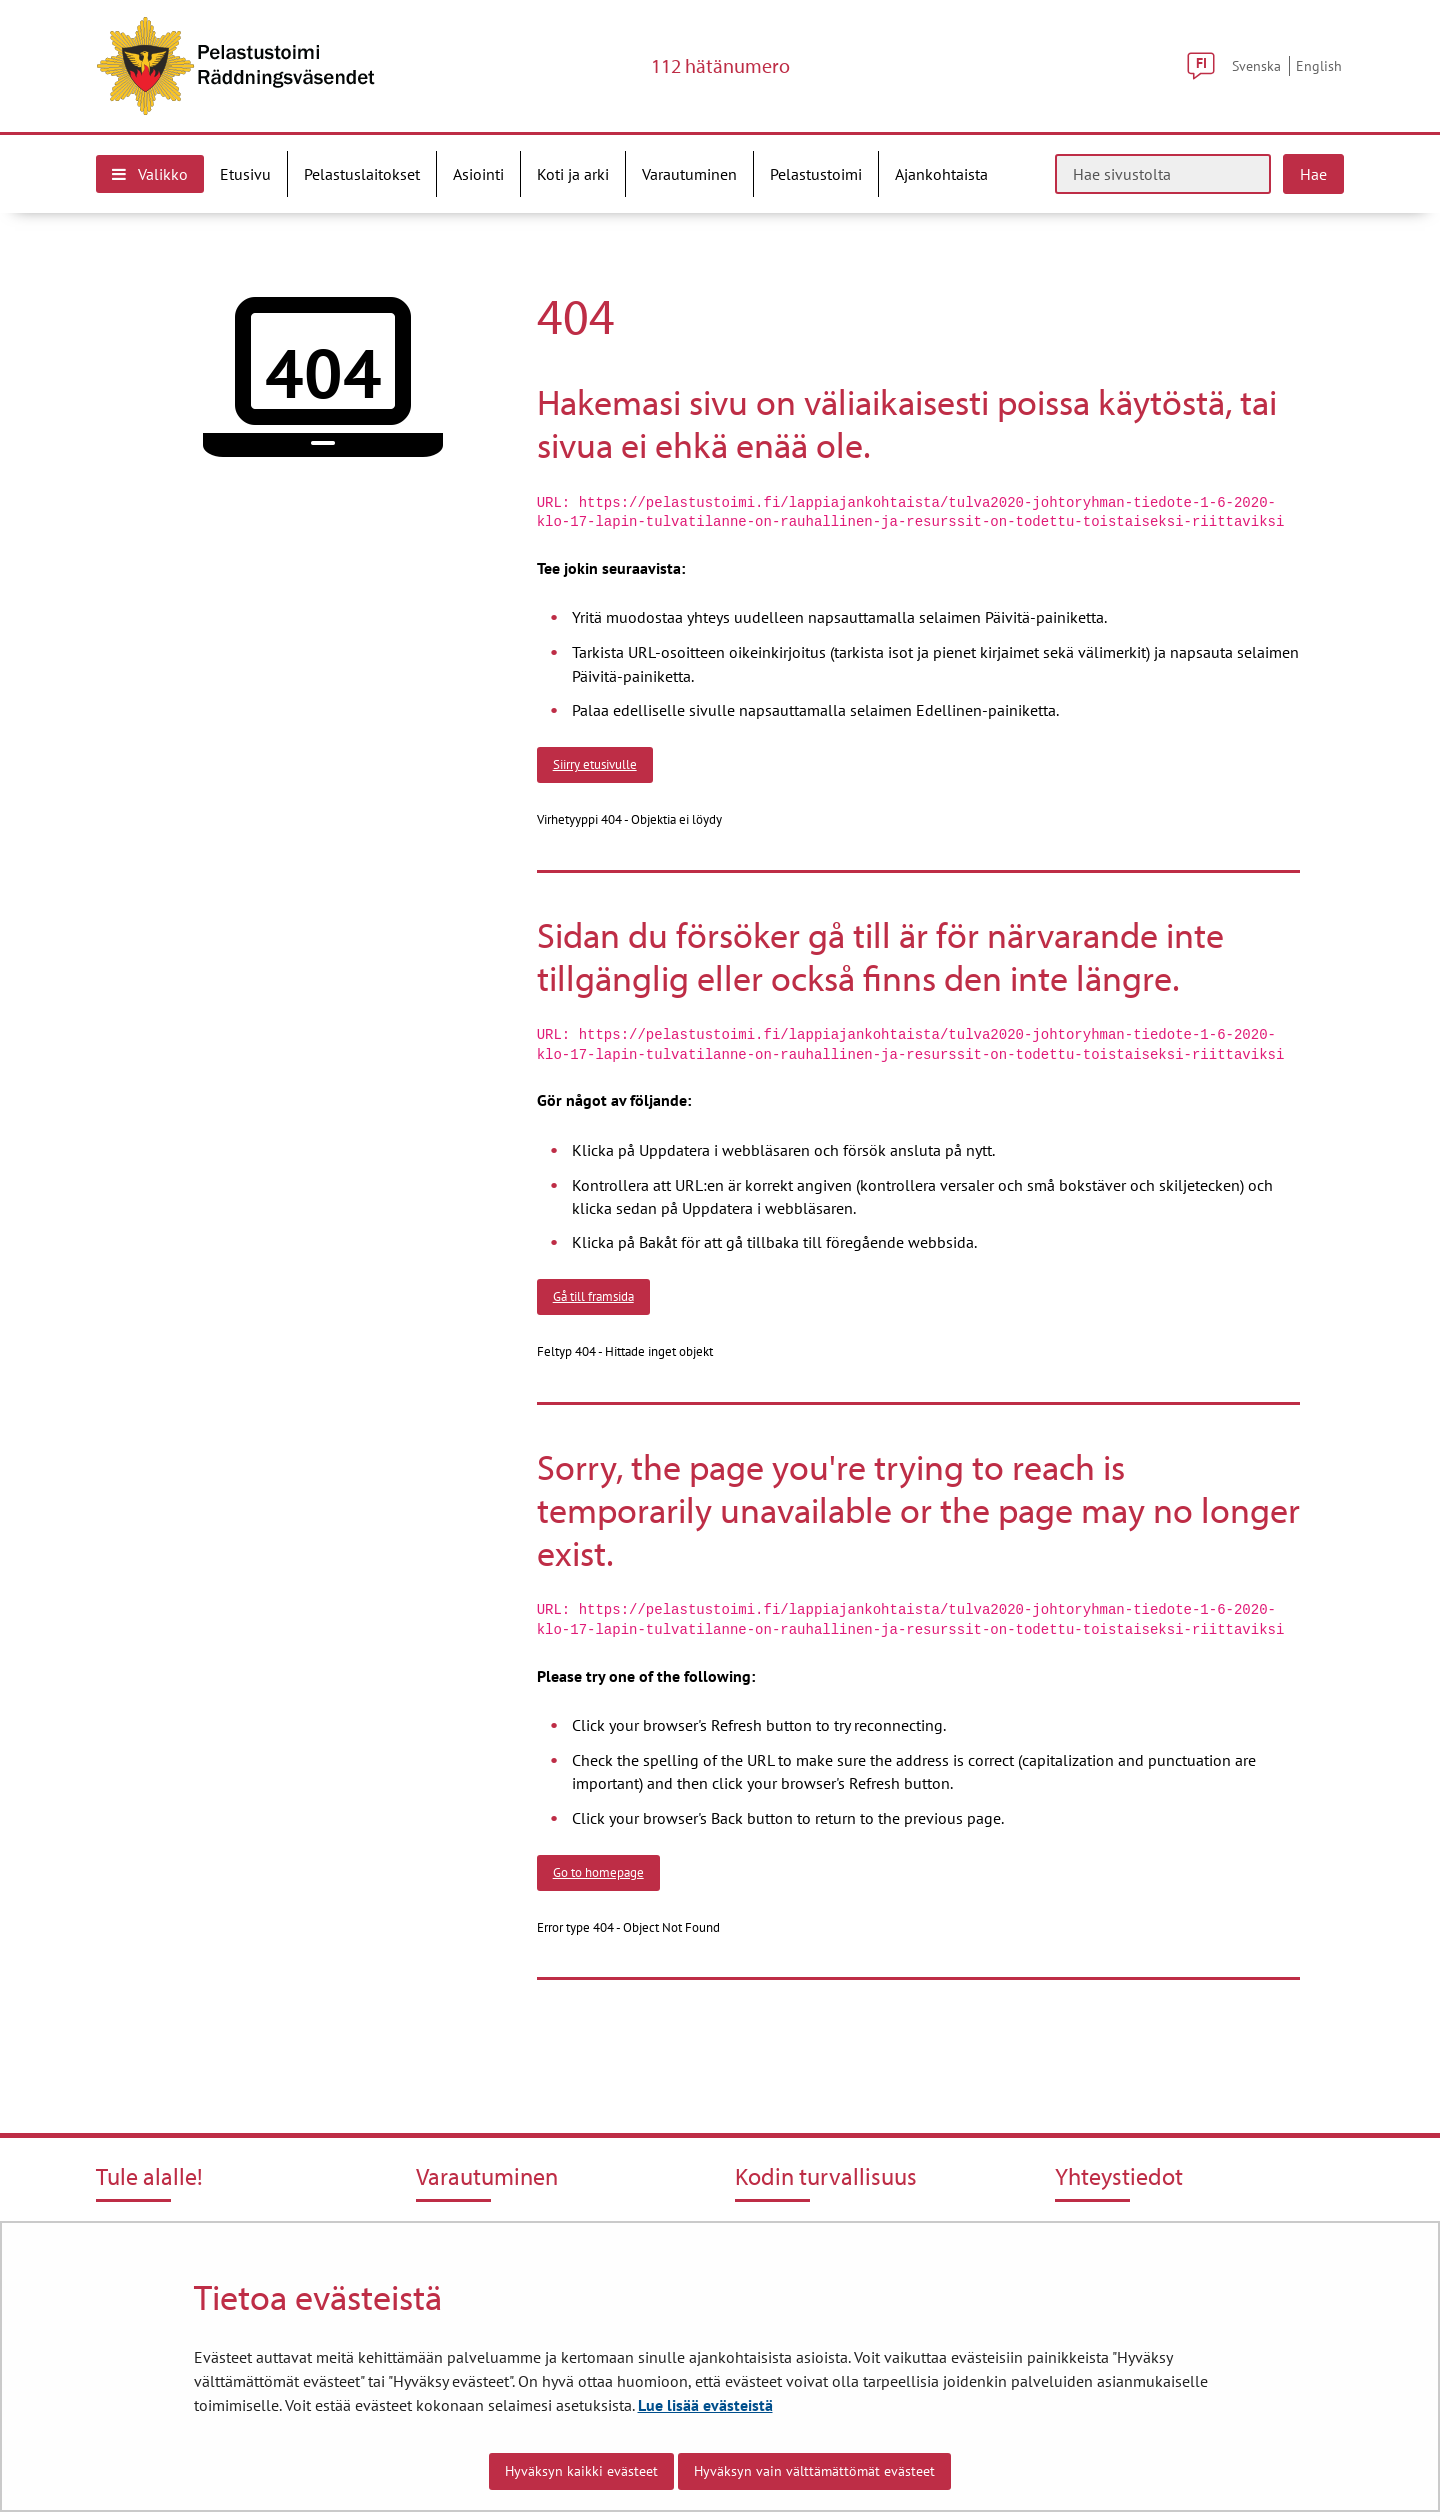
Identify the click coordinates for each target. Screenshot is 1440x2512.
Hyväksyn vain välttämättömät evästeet (814, 2471)
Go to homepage (598, 1872)
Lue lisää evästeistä (705, 2405)
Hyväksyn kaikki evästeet (581, 2471)
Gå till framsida (593, 1296)
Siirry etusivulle (595, 764)
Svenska (1256, 65)
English (1319, 65)
